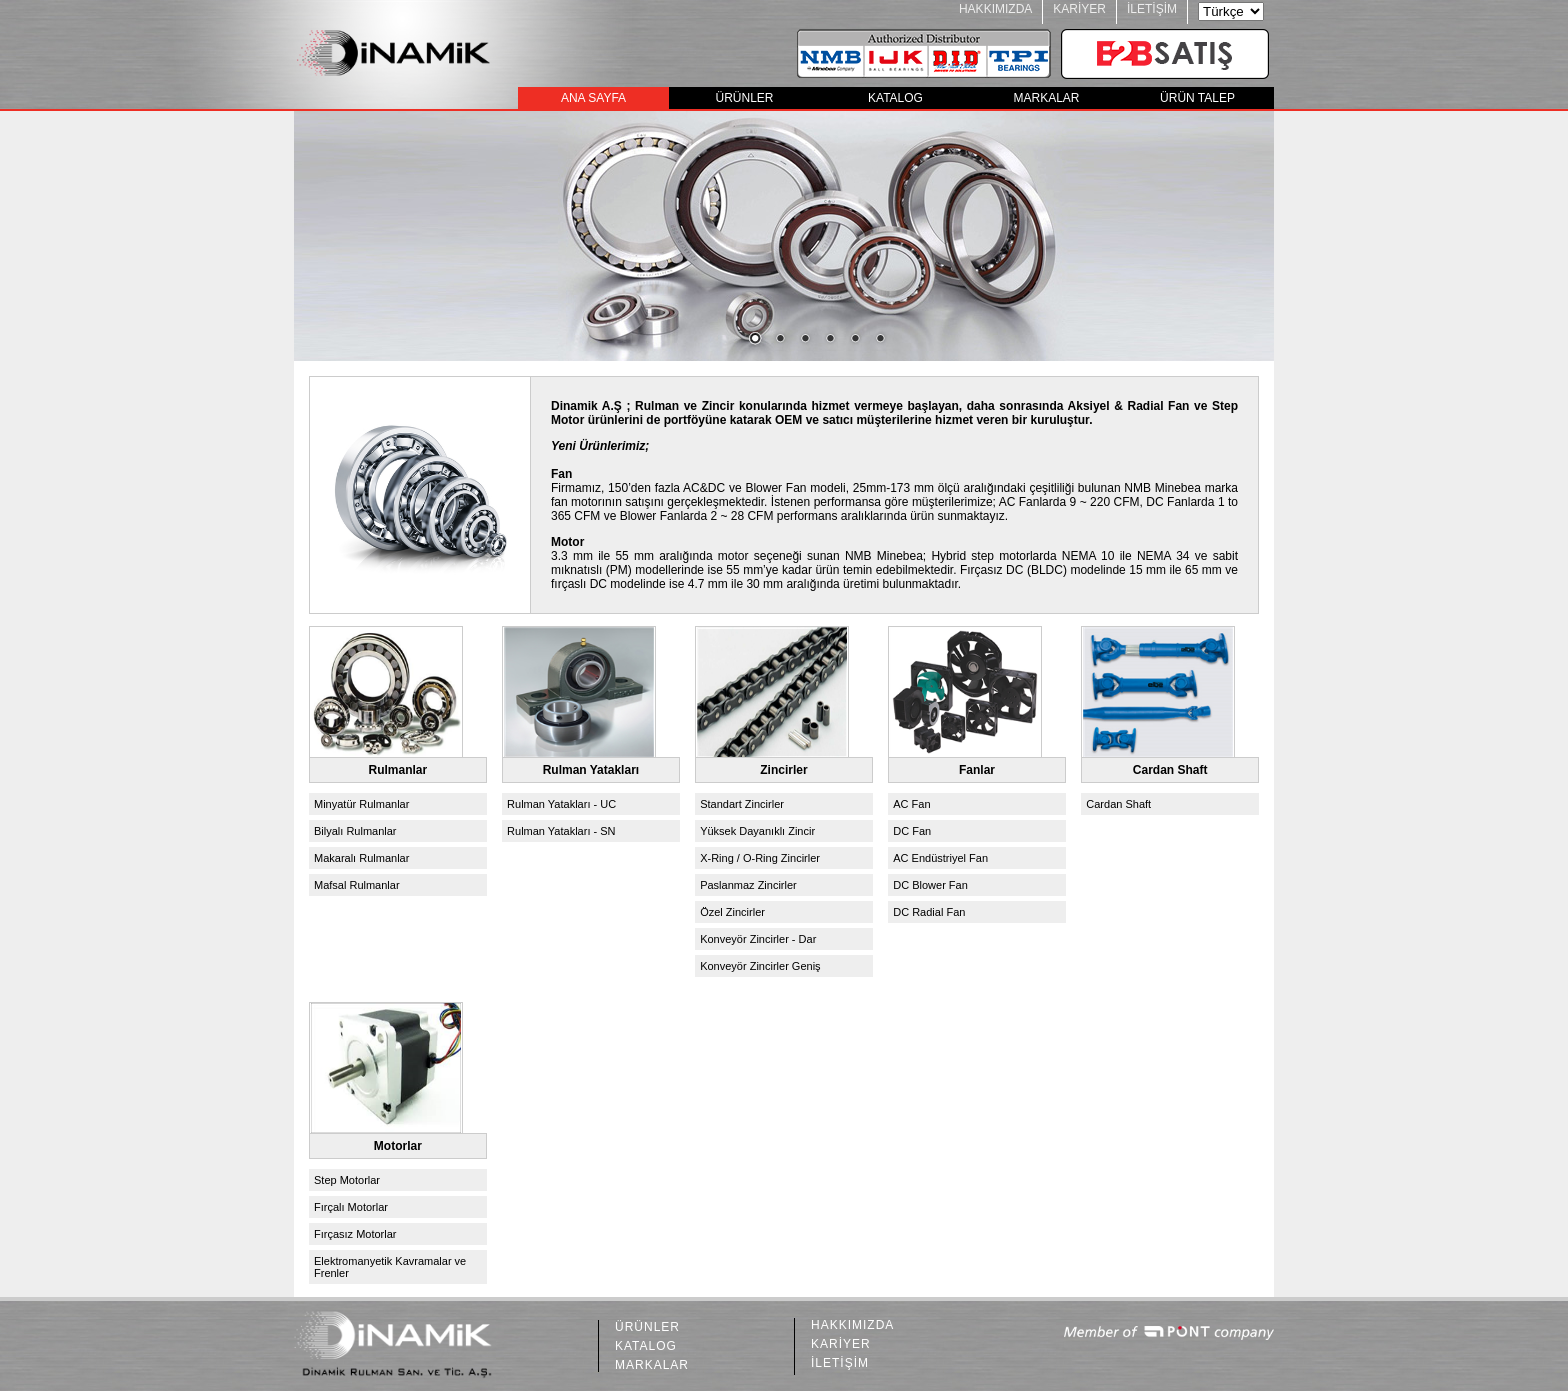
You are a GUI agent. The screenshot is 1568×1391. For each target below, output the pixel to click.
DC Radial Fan (929, 912)
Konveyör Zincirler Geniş (760, 966)
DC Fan (912, 831)
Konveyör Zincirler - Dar (758, 939)
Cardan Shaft (1118, 804)
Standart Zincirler (742, 804)
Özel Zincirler (732, 912)
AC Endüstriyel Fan (940, 858)
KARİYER (1079, 9)
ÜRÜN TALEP (1197, 98)
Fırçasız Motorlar (355, 1234)
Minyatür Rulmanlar (361, 804)
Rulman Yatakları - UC (561, 804)
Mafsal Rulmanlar (357, 885)
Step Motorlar (347, 1180)
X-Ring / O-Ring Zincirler (760, 858)
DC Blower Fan (930, 885)
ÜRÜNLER (744, 98)
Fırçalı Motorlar (351, 1207)
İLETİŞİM (1152, 9)
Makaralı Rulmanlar (361, 858)
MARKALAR (1046, 98)
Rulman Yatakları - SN (561, 831)
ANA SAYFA (593, 98)
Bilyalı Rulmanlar (355, 831)
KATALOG (895, 98)
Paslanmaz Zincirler (748, 885)
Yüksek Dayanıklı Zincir (757, 831)
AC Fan (911, 804)
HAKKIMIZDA (995, 9)
